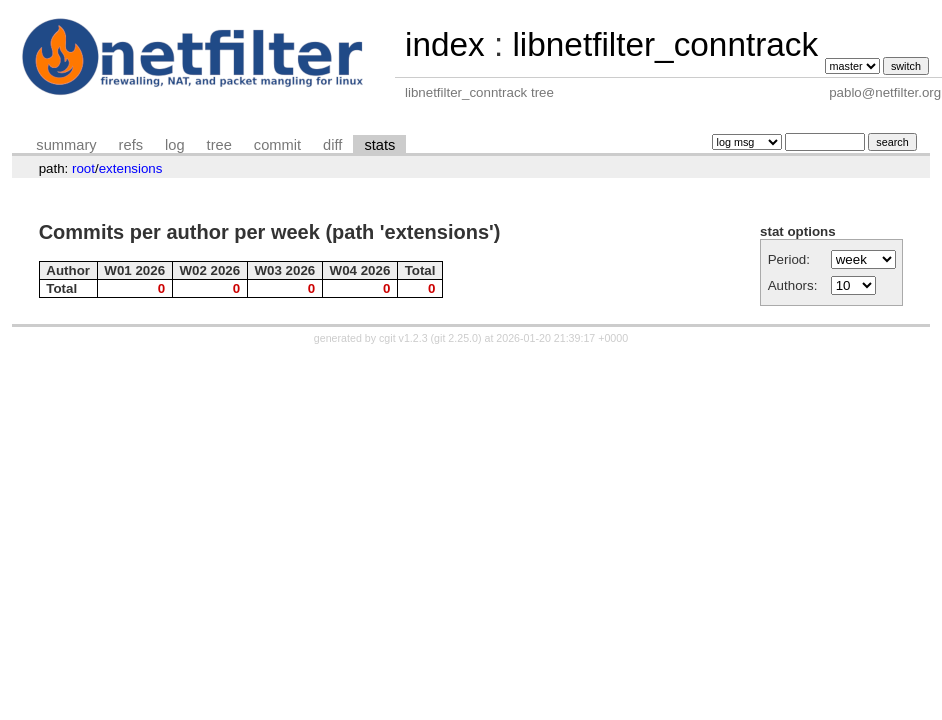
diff (332, 145)
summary (66, 145)
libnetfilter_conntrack (665, 44)
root (83, 168)
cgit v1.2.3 (403, 338)
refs (131, 145)
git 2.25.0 (456, 338)
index (445, 44)
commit (277, 145)
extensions (131, 168)
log (175, 145)
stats (379, 145)
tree (219, 145)
